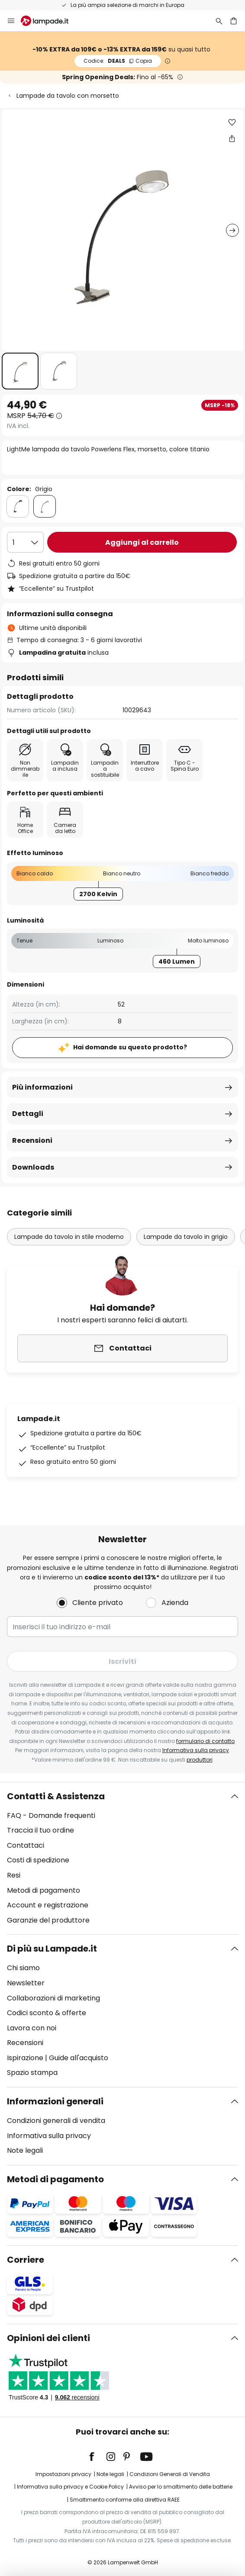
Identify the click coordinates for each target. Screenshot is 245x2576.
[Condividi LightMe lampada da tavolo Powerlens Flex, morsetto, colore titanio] (232, 138)
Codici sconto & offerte (46, 2013)
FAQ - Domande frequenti (51, 1815)
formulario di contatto (205, 1741)
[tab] (122, 1858)
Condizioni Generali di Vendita (169, 2474)
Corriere (25, 2260)
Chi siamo (23, 1968)
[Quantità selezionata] (25, 542)
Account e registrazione (47, 1905)
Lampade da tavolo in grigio (186, 1236)
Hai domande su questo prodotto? (130, 1047)
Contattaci (25, 1845)
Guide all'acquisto (78, 2058)
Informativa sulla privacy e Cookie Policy (70, 2486)
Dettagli (27, 1114)
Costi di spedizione (38, 1860)
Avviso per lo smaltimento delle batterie (180, 2486)
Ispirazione (25, 2058)
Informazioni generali (55, 2101)
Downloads (33, 1167)
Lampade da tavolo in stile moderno (69, 1236)
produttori (200, 1759)
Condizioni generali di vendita (56, 2121)
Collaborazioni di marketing (53, 1998)
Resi (13, 1875)
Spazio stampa (32, 2073)
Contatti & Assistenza (56, 1796)
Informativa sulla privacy (195, 1750)
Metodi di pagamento (43, 1890)
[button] (20, 371)
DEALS (118, 60)
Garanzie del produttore (48, 1920)
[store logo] (50, 20)
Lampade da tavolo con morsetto (67, 95)
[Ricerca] (219, 20)
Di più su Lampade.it (52, 1948)
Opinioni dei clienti (48, 2338)
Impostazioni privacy (63, 2474)
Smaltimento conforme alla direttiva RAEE (125, 2499)
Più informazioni (42, 1087)
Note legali (25, 2150)
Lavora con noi (31, 2028)
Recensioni (32, 1140)
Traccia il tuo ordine (40, 1830)
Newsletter (26, 1983)
